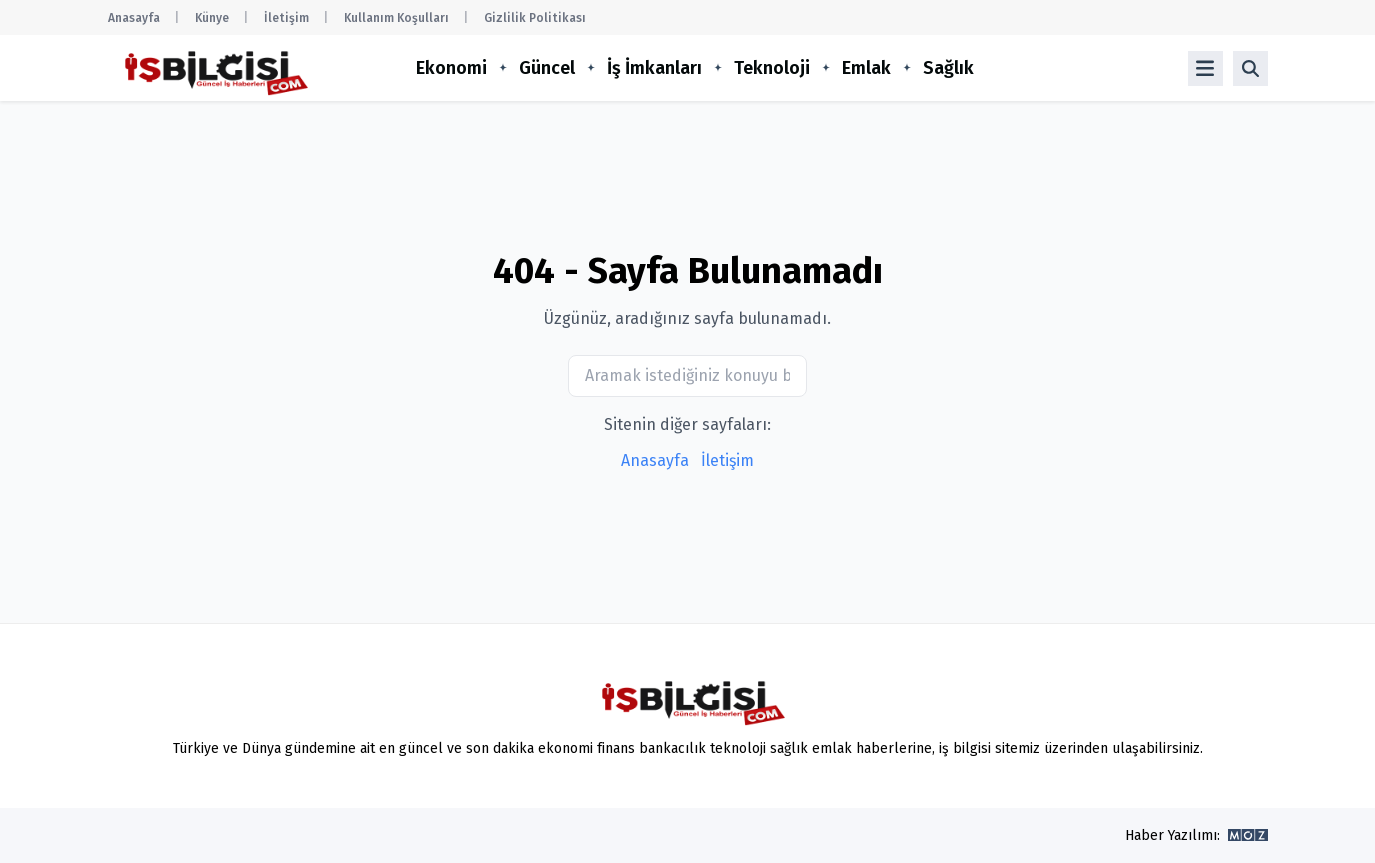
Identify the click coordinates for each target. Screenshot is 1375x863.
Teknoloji (772, 68)
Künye (212, 18)
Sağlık (948, 68)
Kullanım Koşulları (396, 18)
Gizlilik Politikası (535, 18)
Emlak (866, 68)
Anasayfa (134, 18)
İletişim (286, 18)
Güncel (547, 68)
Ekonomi (451, 68)
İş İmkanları (654, 68)
